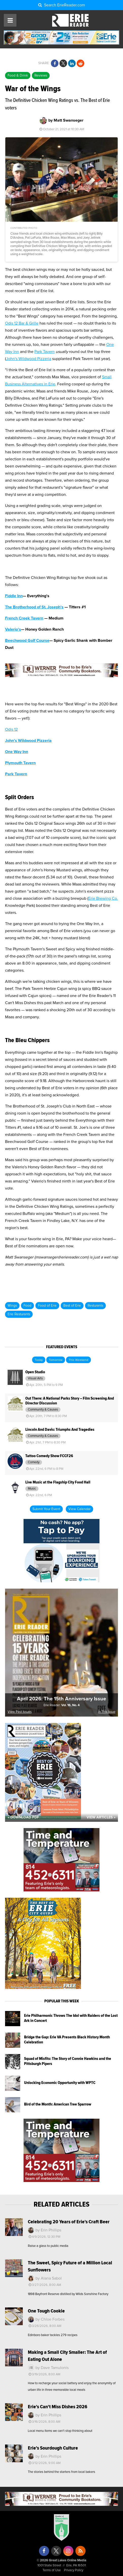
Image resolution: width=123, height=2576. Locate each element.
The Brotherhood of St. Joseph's (34, 607)
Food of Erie (47, 1305)
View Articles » (101, 1817)
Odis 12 (11, 729)
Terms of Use (52, 2570)
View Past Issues (20, 1712)
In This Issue (106, 1712)
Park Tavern (44, 352)
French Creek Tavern (24, 618)
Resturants (95, 1305)
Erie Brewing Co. (103, 898)
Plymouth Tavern (20, 763)
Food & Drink (18, 75)
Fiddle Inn (14, 596)
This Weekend (78, 1360)
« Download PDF (23, 1817)
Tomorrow (56, 1360)
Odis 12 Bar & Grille (21, 323)
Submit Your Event (46, 1509)
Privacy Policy (73, 2570)
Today (39, 1360)
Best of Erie (72, 1305)
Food (27, 1305)
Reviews (40, 75)
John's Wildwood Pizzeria (28, 359)
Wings (12, 1305)
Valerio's (13, 629)
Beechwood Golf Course (27, 640)
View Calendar (79, 1509)
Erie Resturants (19, 1314)
